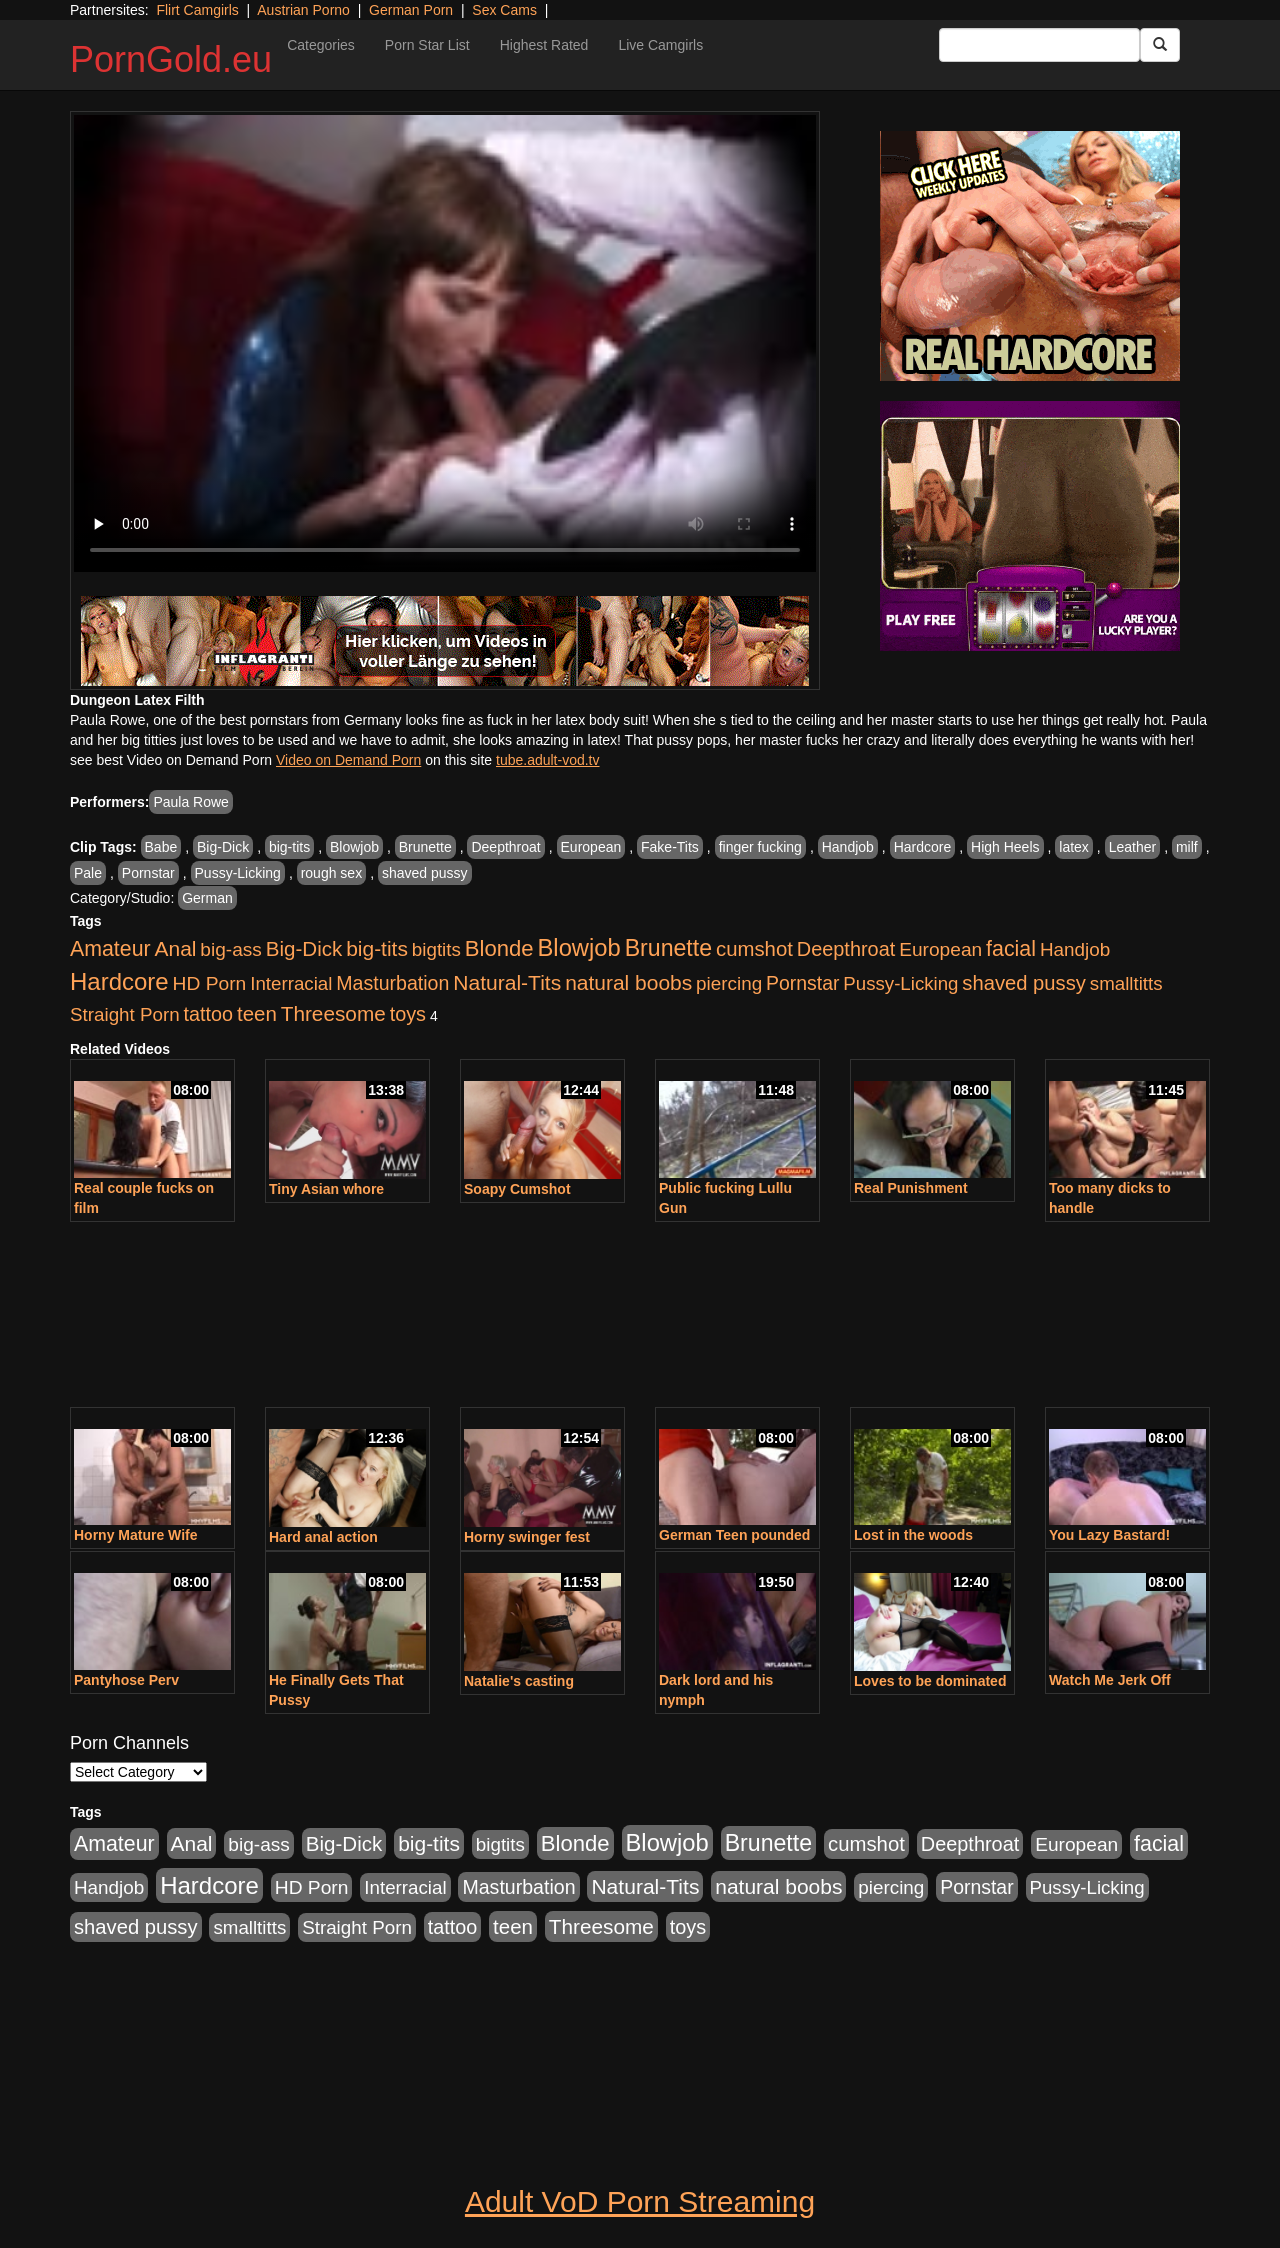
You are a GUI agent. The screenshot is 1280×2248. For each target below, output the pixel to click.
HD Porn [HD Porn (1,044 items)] (210, 983)
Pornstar (148, 873)
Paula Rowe (191, 802)
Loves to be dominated (930, 1681)
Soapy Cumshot (517, 1189)
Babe (161, 847)
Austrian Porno (303, 10)
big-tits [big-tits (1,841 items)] (377, 948)
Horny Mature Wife (136, 1535)
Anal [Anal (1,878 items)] (176, 948)
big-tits (289, 847)
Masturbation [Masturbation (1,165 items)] (392, 983)
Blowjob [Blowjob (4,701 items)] (579, 947)
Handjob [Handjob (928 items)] (1075, 949)
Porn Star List (427, 45)
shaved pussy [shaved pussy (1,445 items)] (1024, 983)
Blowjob (354, 847)
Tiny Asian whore (326, 1189)
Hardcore (923, 847)
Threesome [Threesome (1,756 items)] (333, 1013)
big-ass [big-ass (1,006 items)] (231, 949)
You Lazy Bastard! (1109, 1535)
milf (1187, 847)
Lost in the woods (913, 1535)
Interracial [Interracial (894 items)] (291, 983)
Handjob (848, 847)
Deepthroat (505, 847)
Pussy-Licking (238, 873)
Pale (88, 873)
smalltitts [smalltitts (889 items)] (1126, 983)
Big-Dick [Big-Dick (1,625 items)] (304, 948)
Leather (1132, 847)
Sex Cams (504, 10)
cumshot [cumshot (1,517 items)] (754, 949)
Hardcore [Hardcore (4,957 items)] (119, 981)
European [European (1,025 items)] (940, 949)
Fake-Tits (670, 847)
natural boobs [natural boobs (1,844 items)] (628, 982)
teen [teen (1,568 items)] (257, 1013)
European (591, 847)
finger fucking (760, 847)
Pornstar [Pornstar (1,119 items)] (802, 983)
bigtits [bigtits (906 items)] (436, 949)
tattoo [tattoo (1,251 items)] (208, 1014)
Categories (321, 45)
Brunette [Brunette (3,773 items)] (668, 948)
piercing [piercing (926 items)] (729, 983)
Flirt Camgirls (197, 10)
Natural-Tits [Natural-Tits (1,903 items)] (507, 982)
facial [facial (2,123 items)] (1011, 949)
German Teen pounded (734, 1535)
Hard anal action (323, 1537)
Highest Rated (544, 45)
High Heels (1005, 847)
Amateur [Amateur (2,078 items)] (110, 949)
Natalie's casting (519, 1681)
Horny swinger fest (527, 1537)
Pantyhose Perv (126, 1680)
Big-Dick (223, 847)
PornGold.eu (171, 59)
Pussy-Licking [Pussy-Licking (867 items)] (900, 983)
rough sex (331, 873)
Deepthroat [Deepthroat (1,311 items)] (846, 949)
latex (1074, 847)
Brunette (425, 847)
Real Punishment (911, 1188)
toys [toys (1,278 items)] (408, 1014)
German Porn (411, 10)
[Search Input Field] (1039, 45)
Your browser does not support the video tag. (445, 343)
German (207, 898)
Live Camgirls (660, 45)
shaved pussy (425, 873)
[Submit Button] (1160, 45)
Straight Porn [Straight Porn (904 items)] (125, 1014)
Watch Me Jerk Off (1110, 1680)
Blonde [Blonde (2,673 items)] (499, 948)
